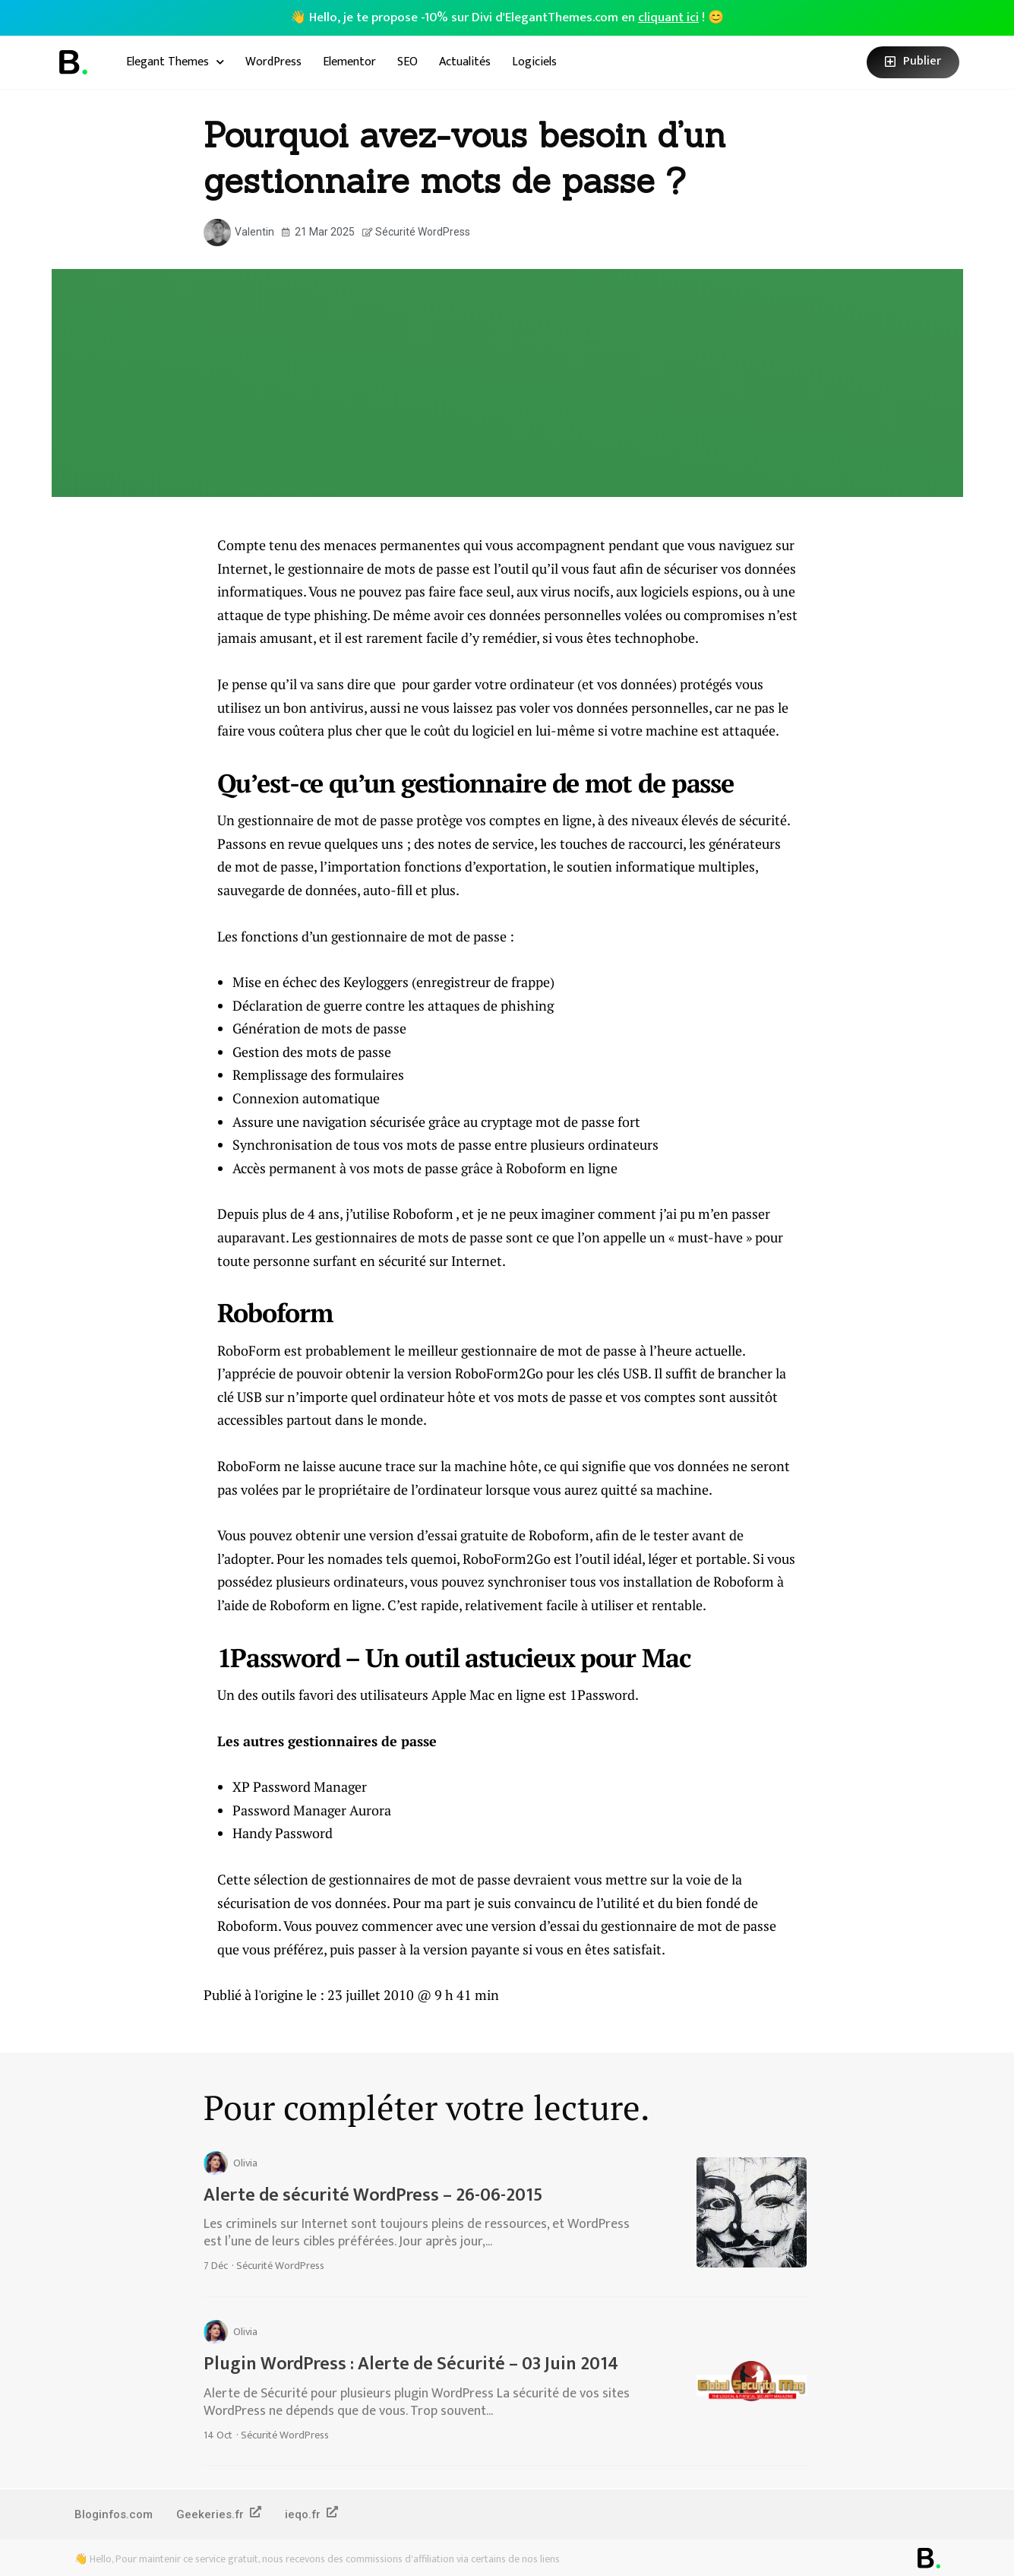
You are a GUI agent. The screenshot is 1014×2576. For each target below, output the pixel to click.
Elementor (349, 62)
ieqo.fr (313, 2514)
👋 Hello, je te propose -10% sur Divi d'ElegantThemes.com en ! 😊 (507, 17)
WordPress (273, 62)
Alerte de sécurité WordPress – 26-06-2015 (373, 2195)
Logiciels (534, 62)
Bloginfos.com (113, 2514)
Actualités (465, 62)
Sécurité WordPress (422, 232)
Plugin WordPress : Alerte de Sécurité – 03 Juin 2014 (411, 2364)
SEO (407, 62)
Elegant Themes (175, 62)
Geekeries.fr (220, 2514)
